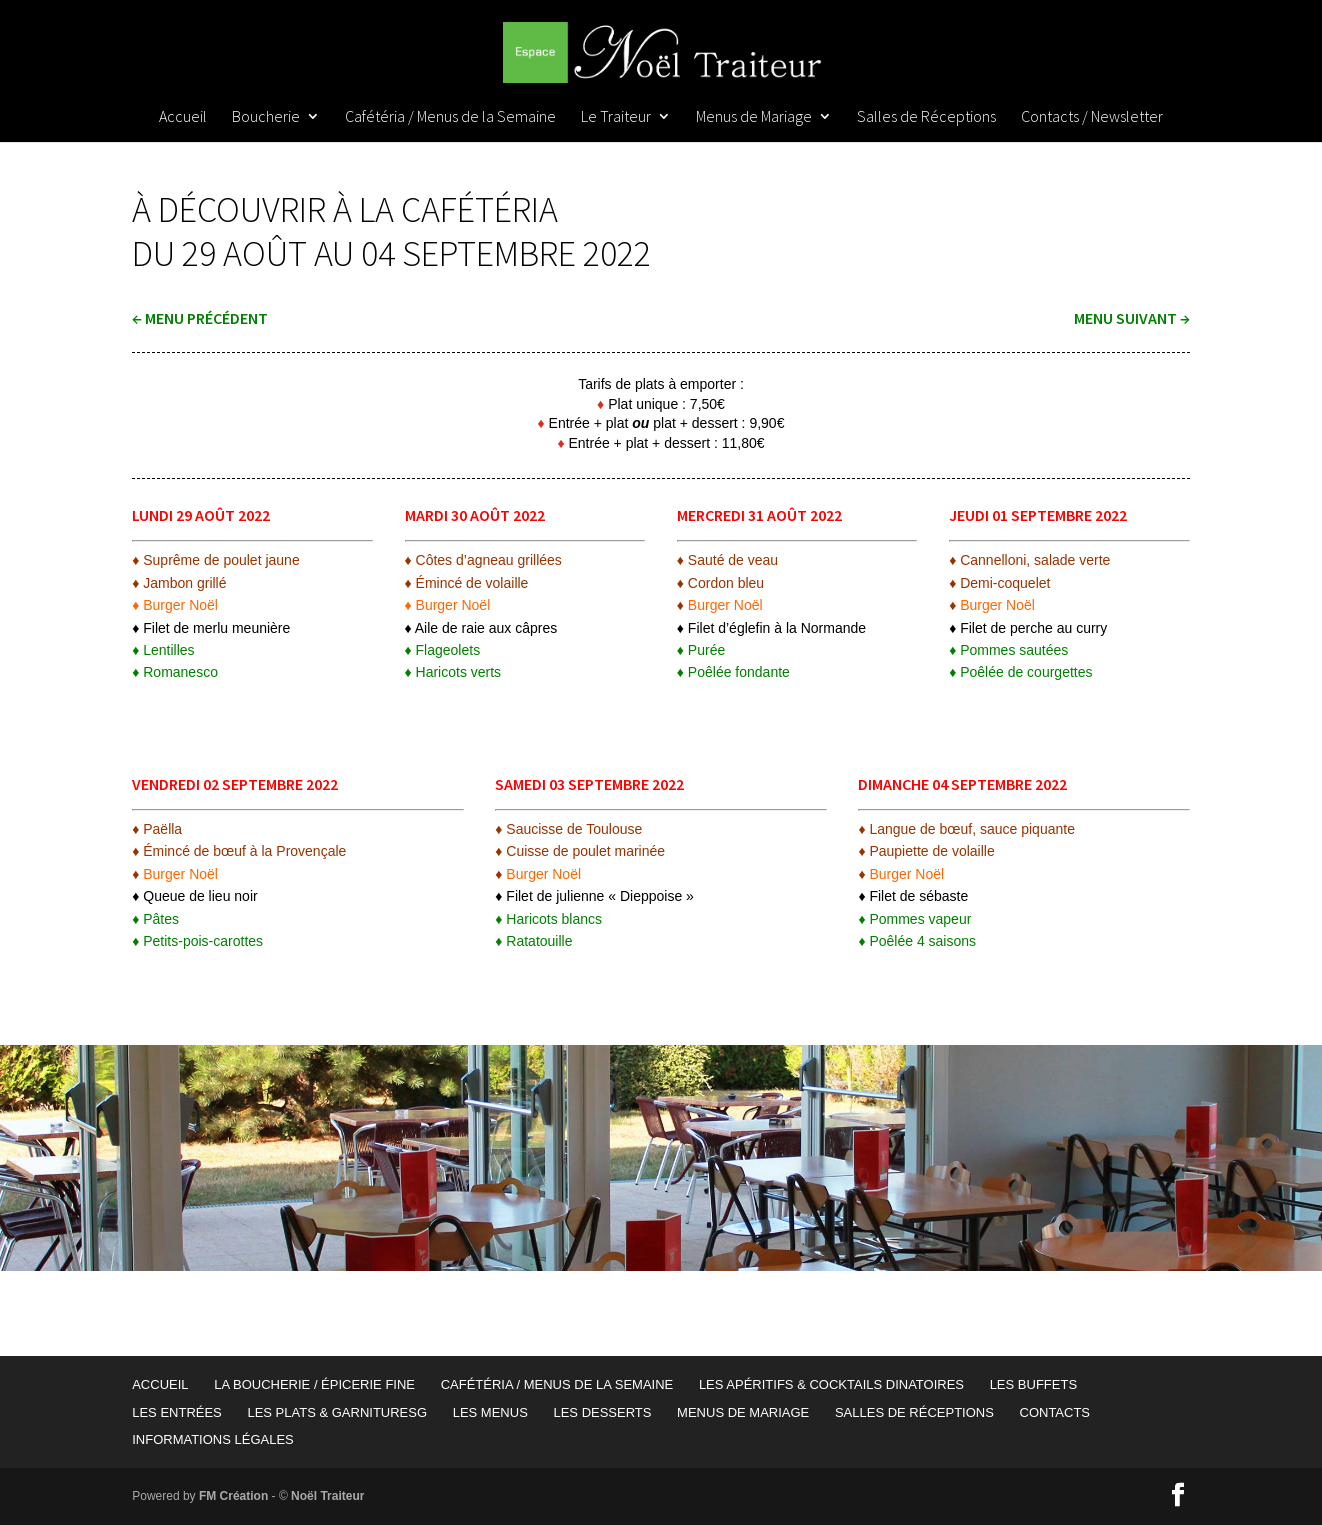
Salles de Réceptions (926, 117)
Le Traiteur (616, 117)
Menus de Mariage (754, 117)
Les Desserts (602, 1412)
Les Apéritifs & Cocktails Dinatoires (831, 1384)
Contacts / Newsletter (1092, 117)
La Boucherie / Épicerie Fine (314, 1384)
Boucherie (266, 117)
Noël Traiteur (327, 1496)
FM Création (233, 1496)
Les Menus (490, 1412)
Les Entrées (177, 1412)
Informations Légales (213, 1439)
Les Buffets (1033, 1384)
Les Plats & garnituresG (337, 1412)
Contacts (1055, 1412)
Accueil (183, 117)
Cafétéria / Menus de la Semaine (450, 117)
